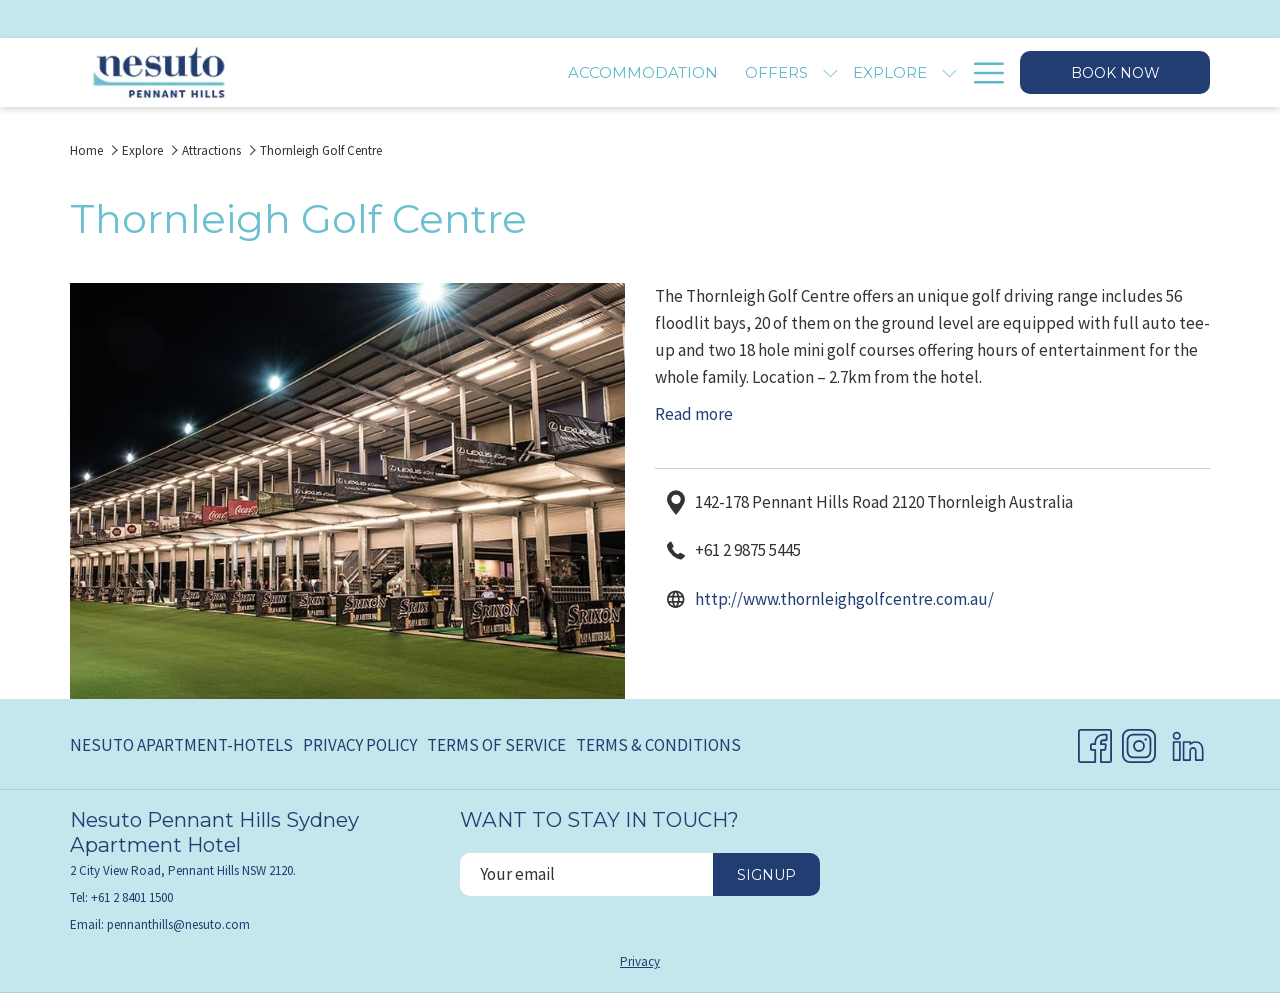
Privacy (640, 961)
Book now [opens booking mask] (1115, 73)
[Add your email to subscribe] (586, 874)
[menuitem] (437, 72)
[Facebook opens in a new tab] (1095, 742)
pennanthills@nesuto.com (178, 924)
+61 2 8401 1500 (132, 897)
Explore (142, 150)
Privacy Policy (360, 745)
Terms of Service (496, 745)
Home (86, 150)
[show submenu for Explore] (743, 72)
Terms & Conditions (658, 745)
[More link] (981, 72)
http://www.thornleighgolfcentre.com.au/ (844, 599)
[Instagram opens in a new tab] (1139, 742)
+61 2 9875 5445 (748, 550)
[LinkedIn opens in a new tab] (1188, 742)
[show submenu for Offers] (623, 72)
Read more (694, 414)
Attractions (211, 150)
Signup (766, 875)
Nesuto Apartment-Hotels (181, 745)
